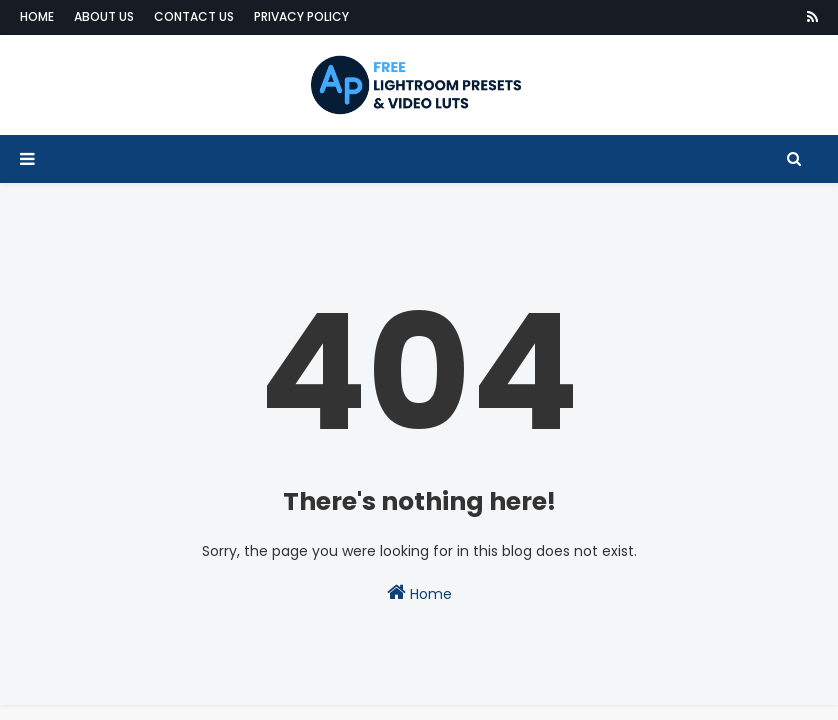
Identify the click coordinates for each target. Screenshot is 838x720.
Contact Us (194, 16)
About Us (104, 16)
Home (37, 16)
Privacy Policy (301, 16)
